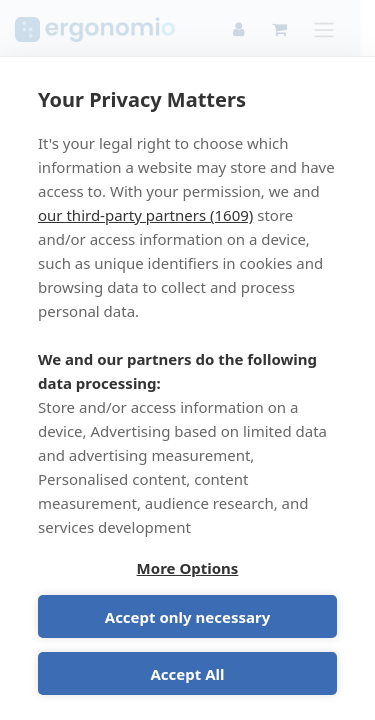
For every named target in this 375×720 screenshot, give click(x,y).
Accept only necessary (187, 617)
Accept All (187, 674)
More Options (188, 568)
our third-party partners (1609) (145, 215)
